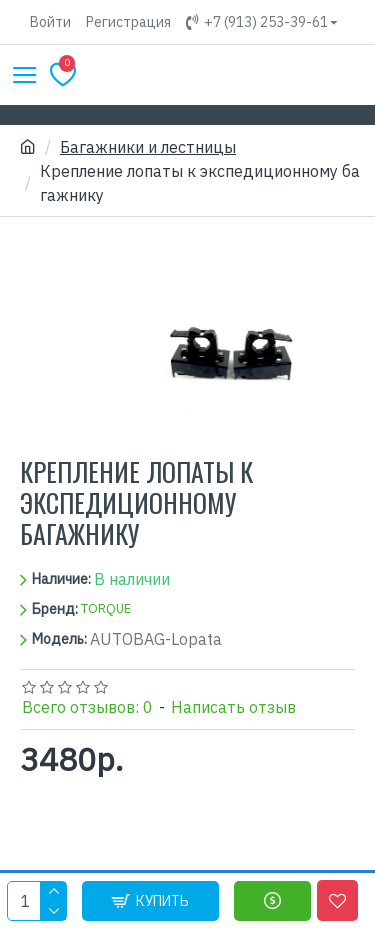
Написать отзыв (233, 707)
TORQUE (106, 608)
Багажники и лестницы (148, 147)
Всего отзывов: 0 (87, 707)
